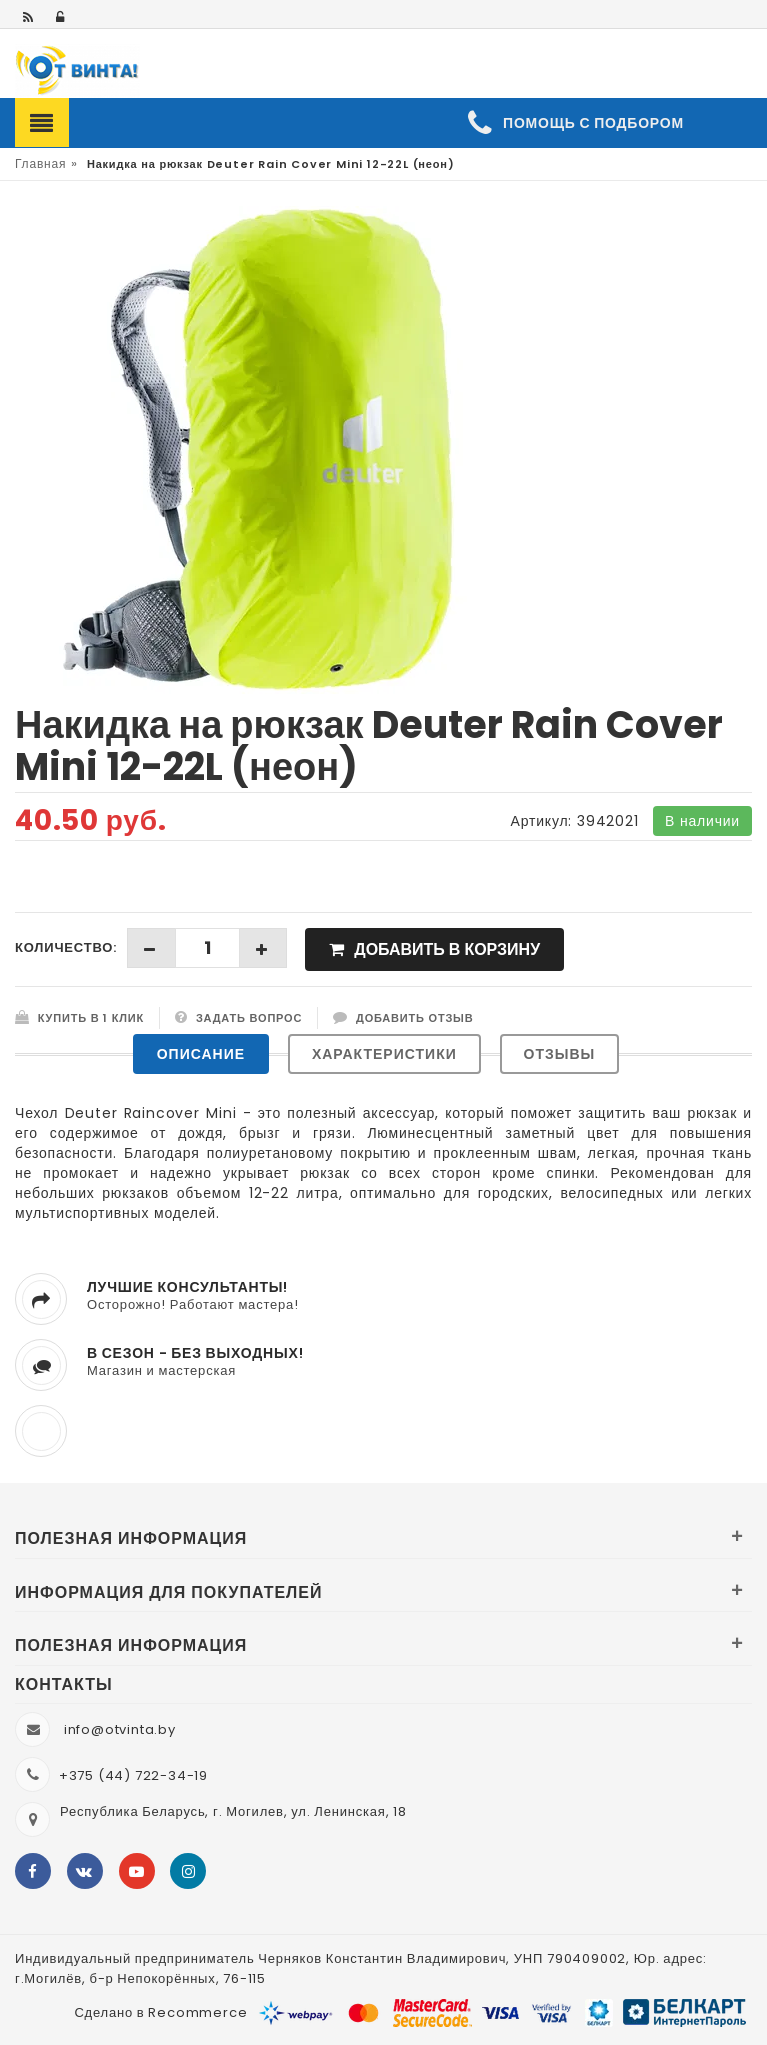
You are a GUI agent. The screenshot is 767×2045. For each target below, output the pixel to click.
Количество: (66, 947)
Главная (40, 163)
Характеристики (384, 1054)
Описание (201, 1054)
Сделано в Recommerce (160, 2012)
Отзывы (560, 1054)
